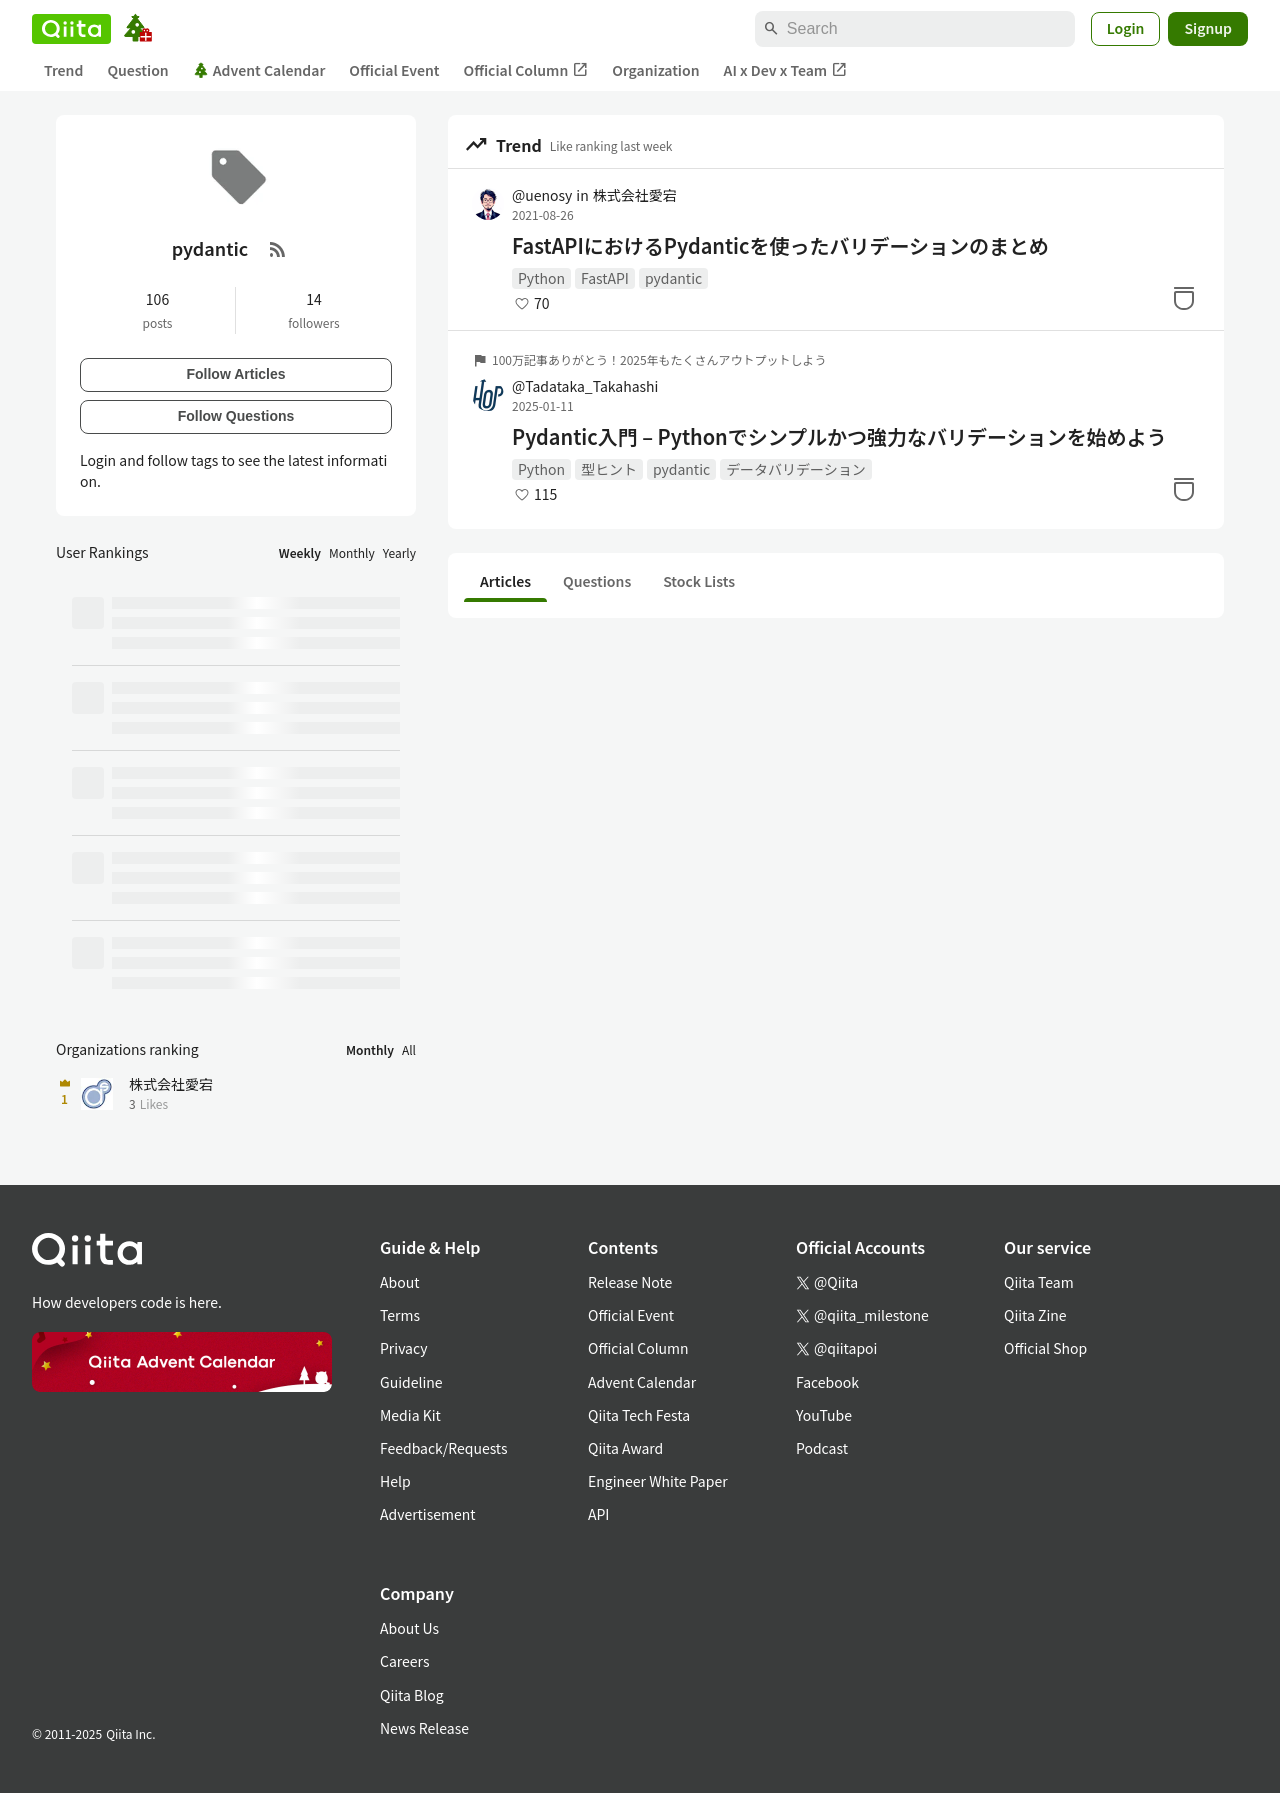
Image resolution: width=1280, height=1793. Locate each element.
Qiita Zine (1035, 1315)
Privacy (403, 1348)
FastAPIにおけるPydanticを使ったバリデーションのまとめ (780, 246)
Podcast (822, 1448)
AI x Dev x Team (786, 70)
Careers (404, 1661)
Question (137, 70)
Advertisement (428, 1514)
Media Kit (410, 1415)
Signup (1208, 28)
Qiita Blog (412, 1695)
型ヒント (609, 469)
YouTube (824, 1415)
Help (395, 1481)
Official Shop (1045, 1348)
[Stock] (1184, 298)
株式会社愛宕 (635, 195)
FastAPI (605, 278)
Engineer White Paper (658, 1481)
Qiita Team (1039, 1282)
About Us (409, 1628)
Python (541, 278)
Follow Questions (236, 416)
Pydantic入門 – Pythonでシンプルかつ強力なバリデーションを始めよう (839, 437)
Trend (63, 70)
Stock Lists (699, 581)
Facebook (827, 1382)
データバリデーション (796, 469)
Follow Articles (235, 374)
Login (1126, 28)
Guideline (411, 1382)
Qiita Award (625, 1448)
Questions (597, 581)
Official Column (526, 70)
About (399, 1282)
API (598, 1514)
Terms (400, 1315)
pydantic (673, 278)
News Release (424, 1728)
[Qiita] (71, 29)
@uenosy (542, 195)
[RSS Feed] (278, 249)
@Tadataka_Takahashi (585, 386)
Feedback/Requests (444, 1448)
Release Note (630, 1282)
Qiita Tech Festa (639, 1415)
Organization (655, 70)
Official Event (394, 70)
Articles (505, 581)
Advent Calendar (259, 70)
